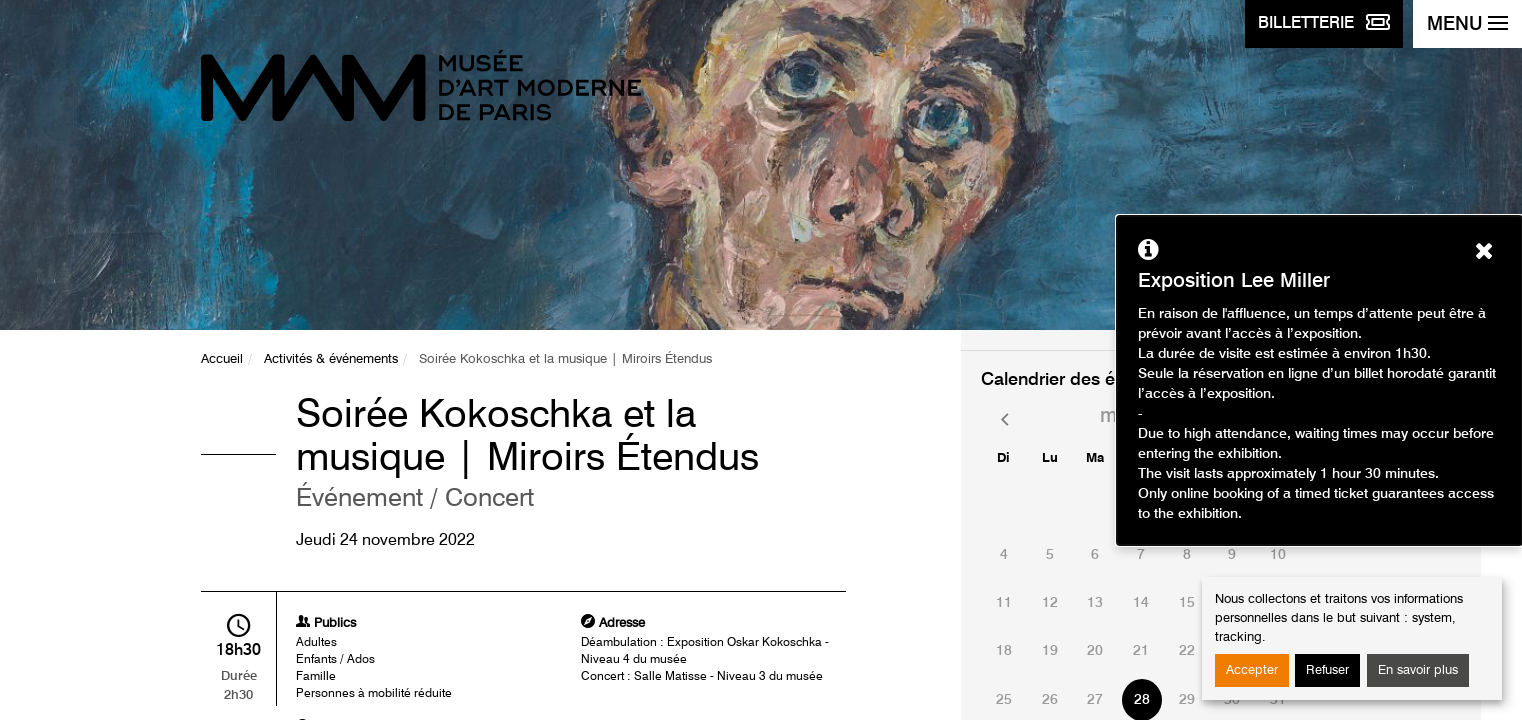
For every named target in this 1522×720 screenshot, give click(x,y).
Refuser (1327, 670)
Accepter (1252, 670)
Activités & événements (331, 359)
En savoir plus (1418, 670)
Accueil (222, 359)
